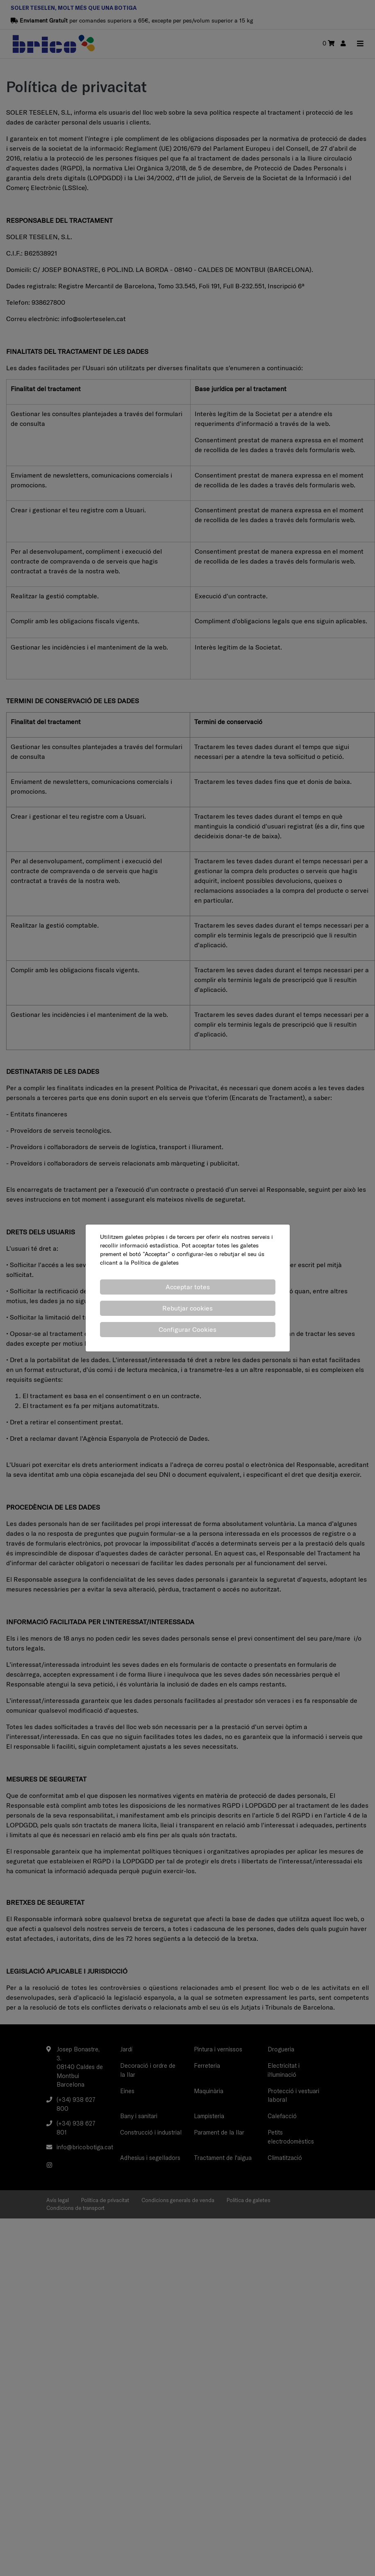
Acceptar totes (188, 1287)
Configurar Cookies (187, 1329)
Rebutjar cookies (187, 1308)
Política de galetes (155, 1262)
